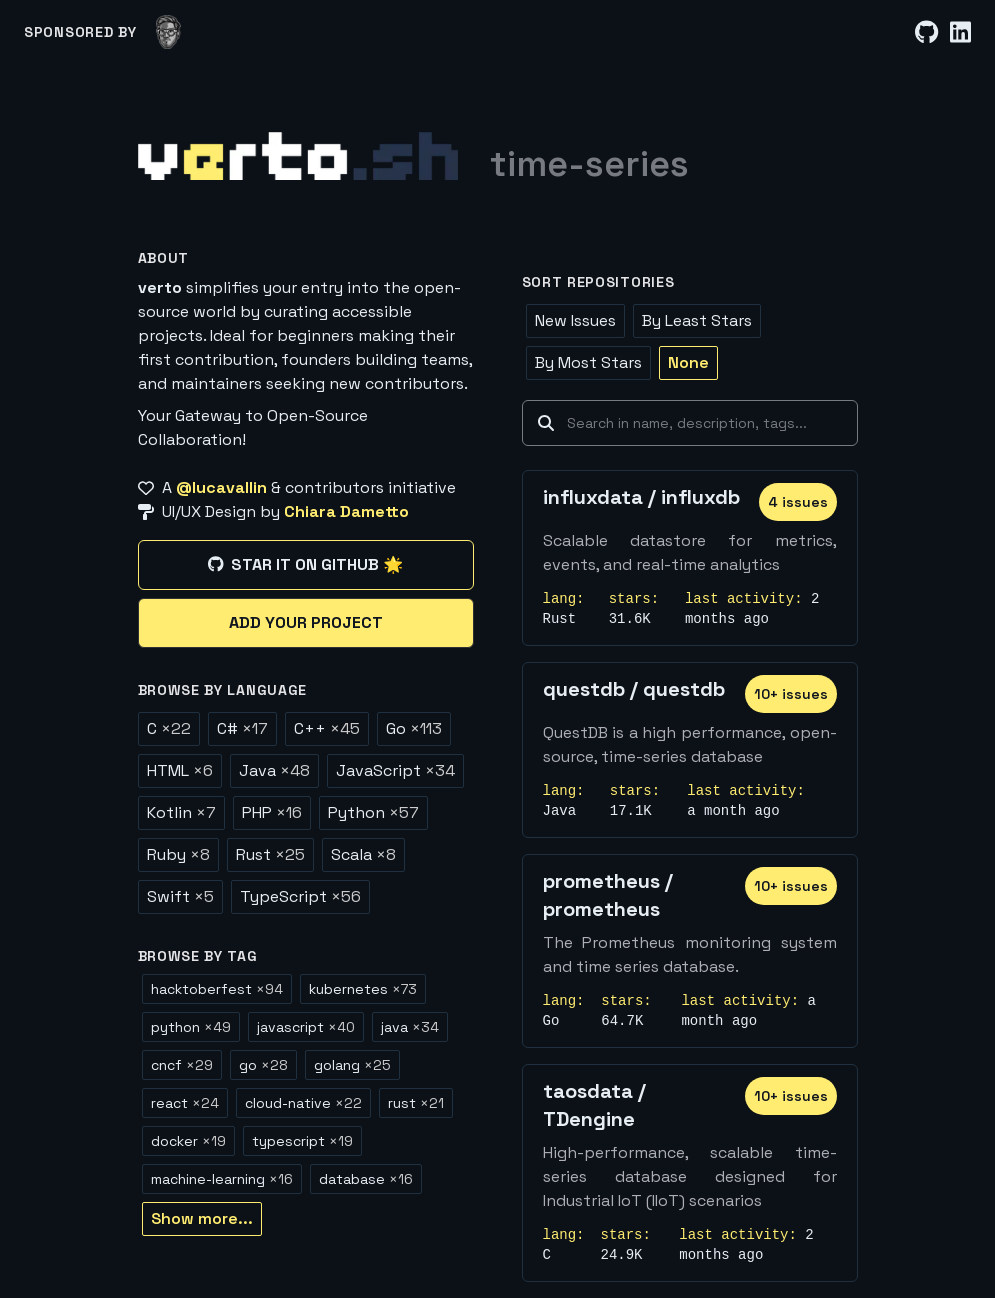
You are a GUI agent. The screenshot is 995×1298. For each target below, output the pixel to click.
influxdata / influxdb (641, 497)
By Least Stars (697, 320)
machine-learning (222, 1179)
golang (352, 1065)
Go (414, 728)
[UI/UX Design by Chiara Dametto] (306, 512)
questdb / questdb (634, 689)
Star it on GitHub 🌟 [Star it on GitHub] (305, 564)
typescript (302, 1141)
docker (188, 1141)
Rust (270, 854)
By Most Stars (588, 362)
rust (416, 1103)
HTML (180, 770)
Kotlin (181, 812)
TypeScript (300, 896)
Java (274, 770)
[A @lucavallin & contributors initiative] (306, 488)
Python (373, 812)
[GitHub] (926, 32)
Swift (180, 896)
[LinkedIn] (960, 32)
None (688, 362)
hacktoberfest (217, 989)
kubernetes (363, 989)
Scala (363, 854)
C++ (327, 728)
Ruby (178, 854)
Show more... (202, 1218)
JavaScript (395, 770)
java (410, 1027)
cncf (182, 1065)
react (185, 1103)
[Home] (298, 156)
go (263, 1065)
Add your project (306, 622)
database (366, 1179)
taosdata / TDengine (594, 1105)
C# (242, 728)
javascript (306, 1027)
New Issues (575, 320)
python (191, 1027)
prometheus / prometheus (608, 895)
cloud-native (303, 1103)
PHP (272, 812)
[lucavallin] (168, 32)
